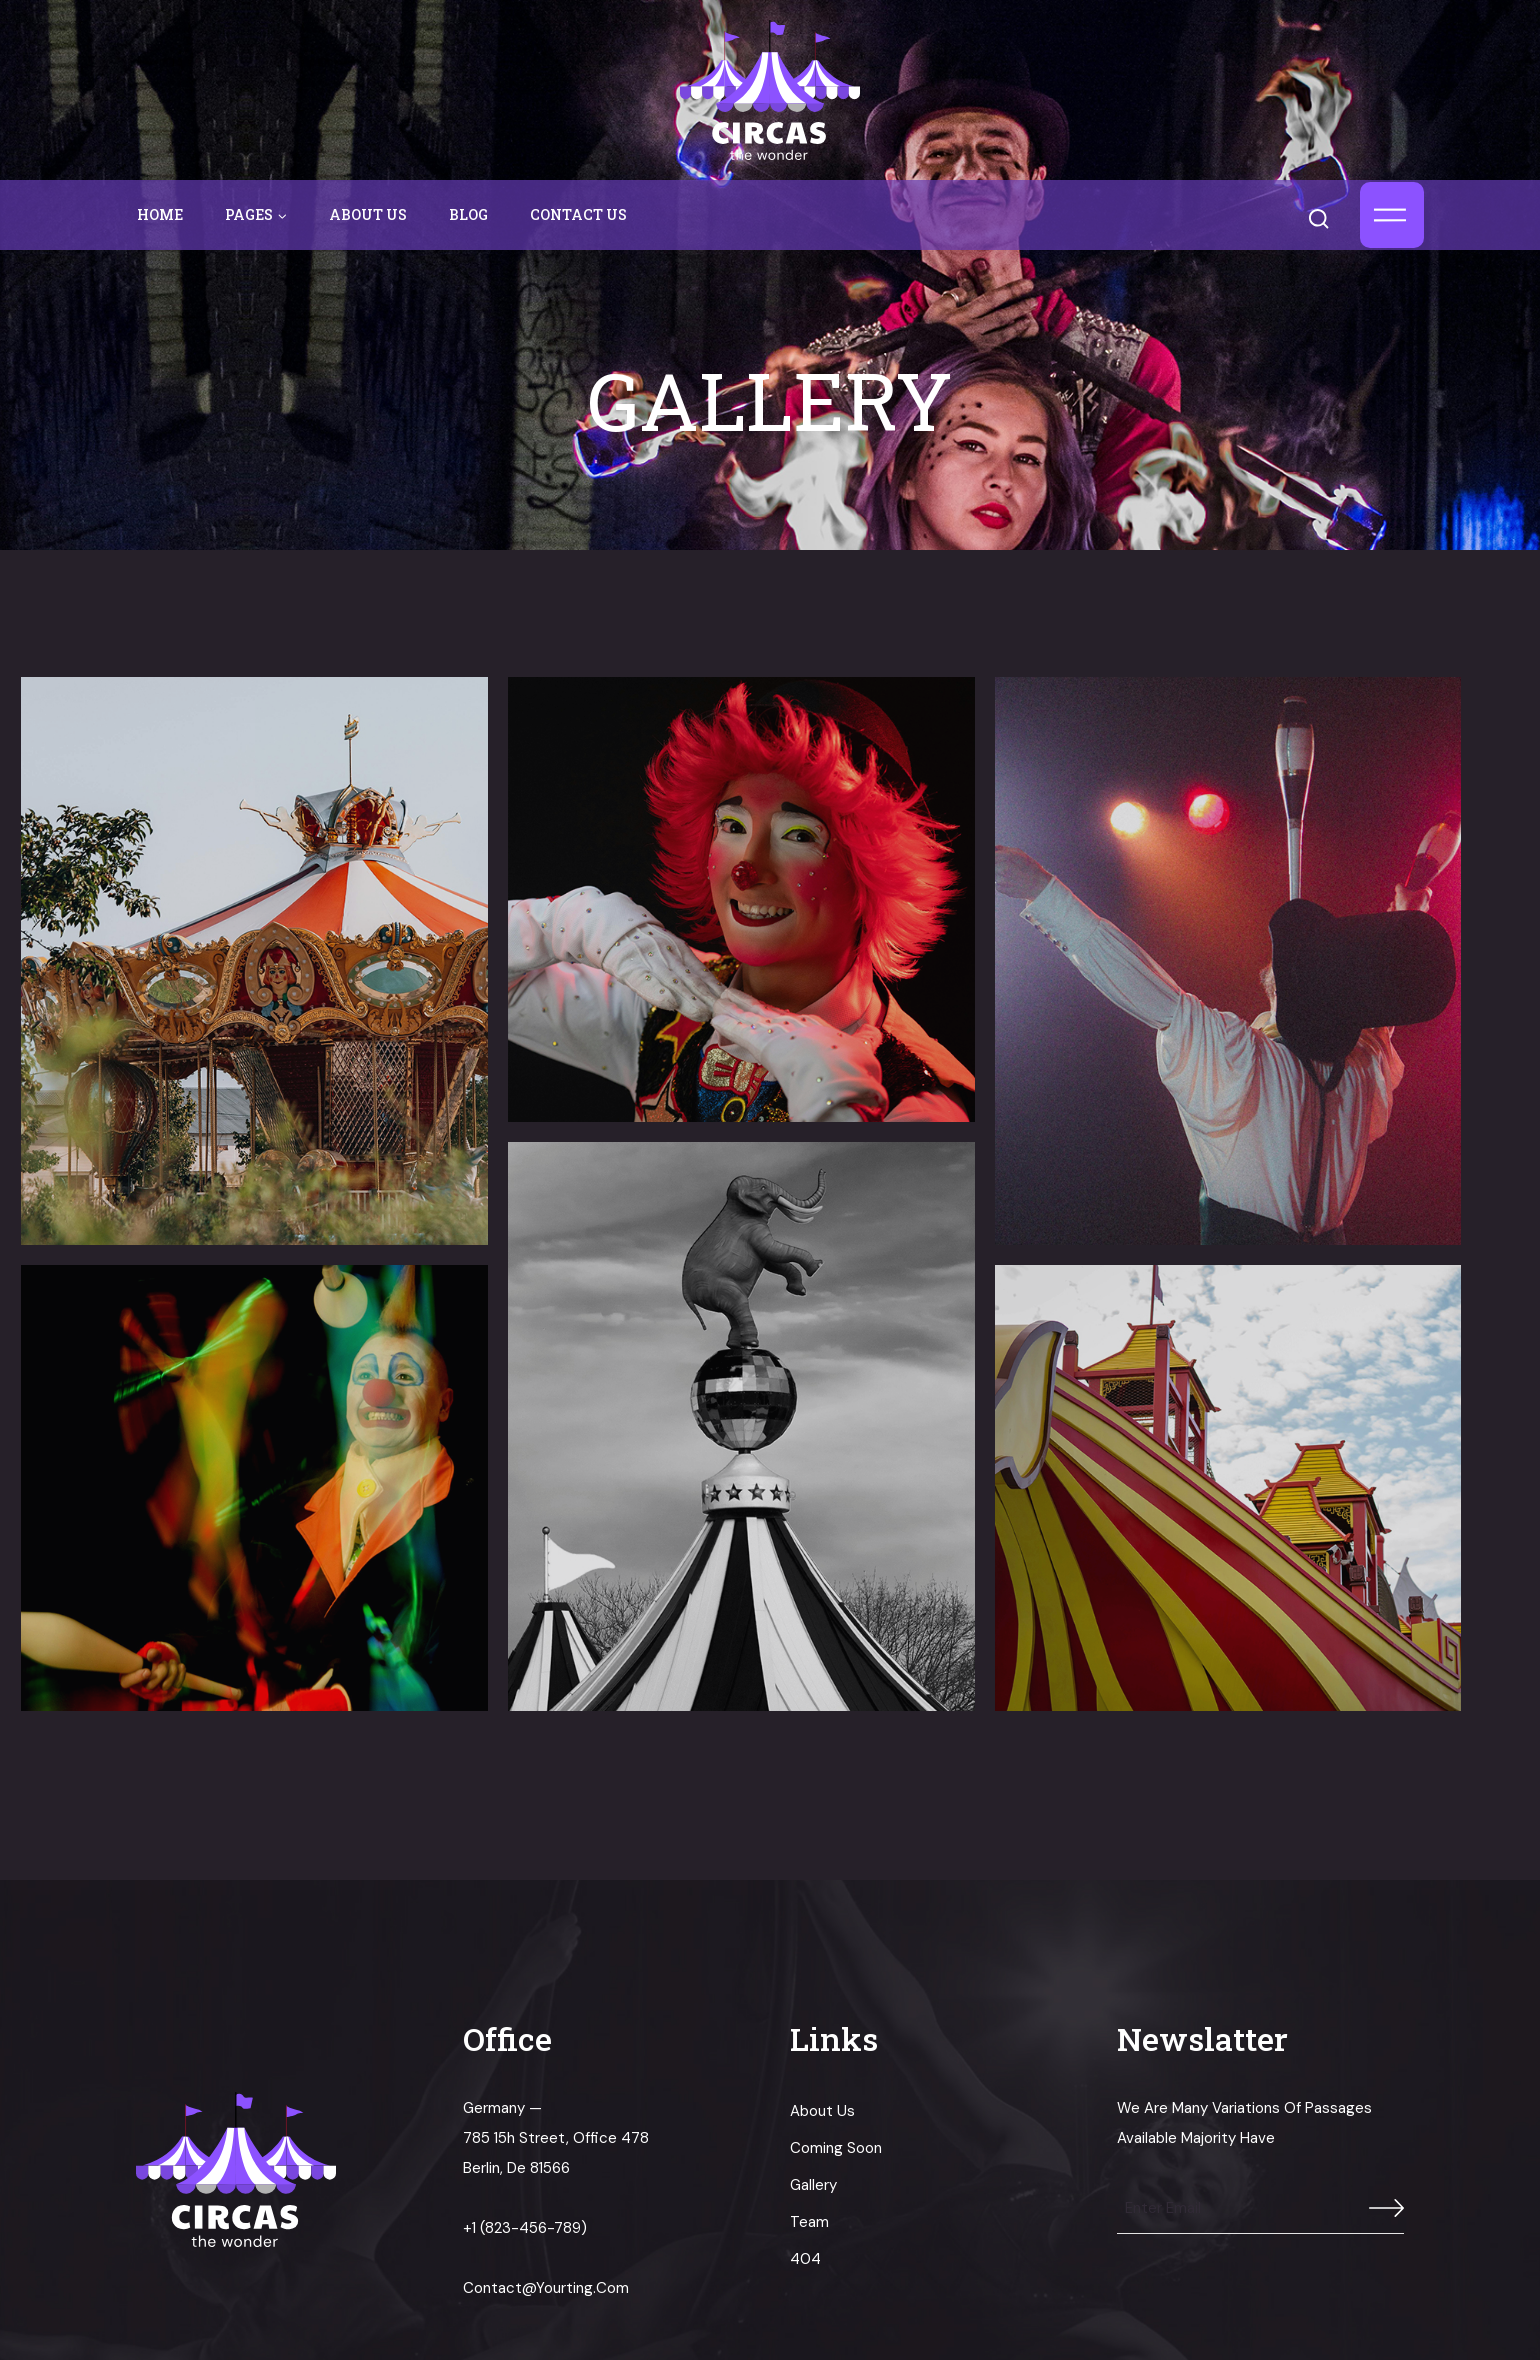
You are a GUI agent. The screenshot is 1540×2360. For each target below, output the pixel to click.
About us (368, 214)
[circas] (770, 89)
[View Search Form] (1328, 214)
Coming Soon (836, 2148)
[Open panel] (1392, 215)
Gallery (813, 2185)
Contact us (578, 214)
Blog (468, 214)
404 (805, 2259)
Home (160, 214)
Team (809, 2222)
